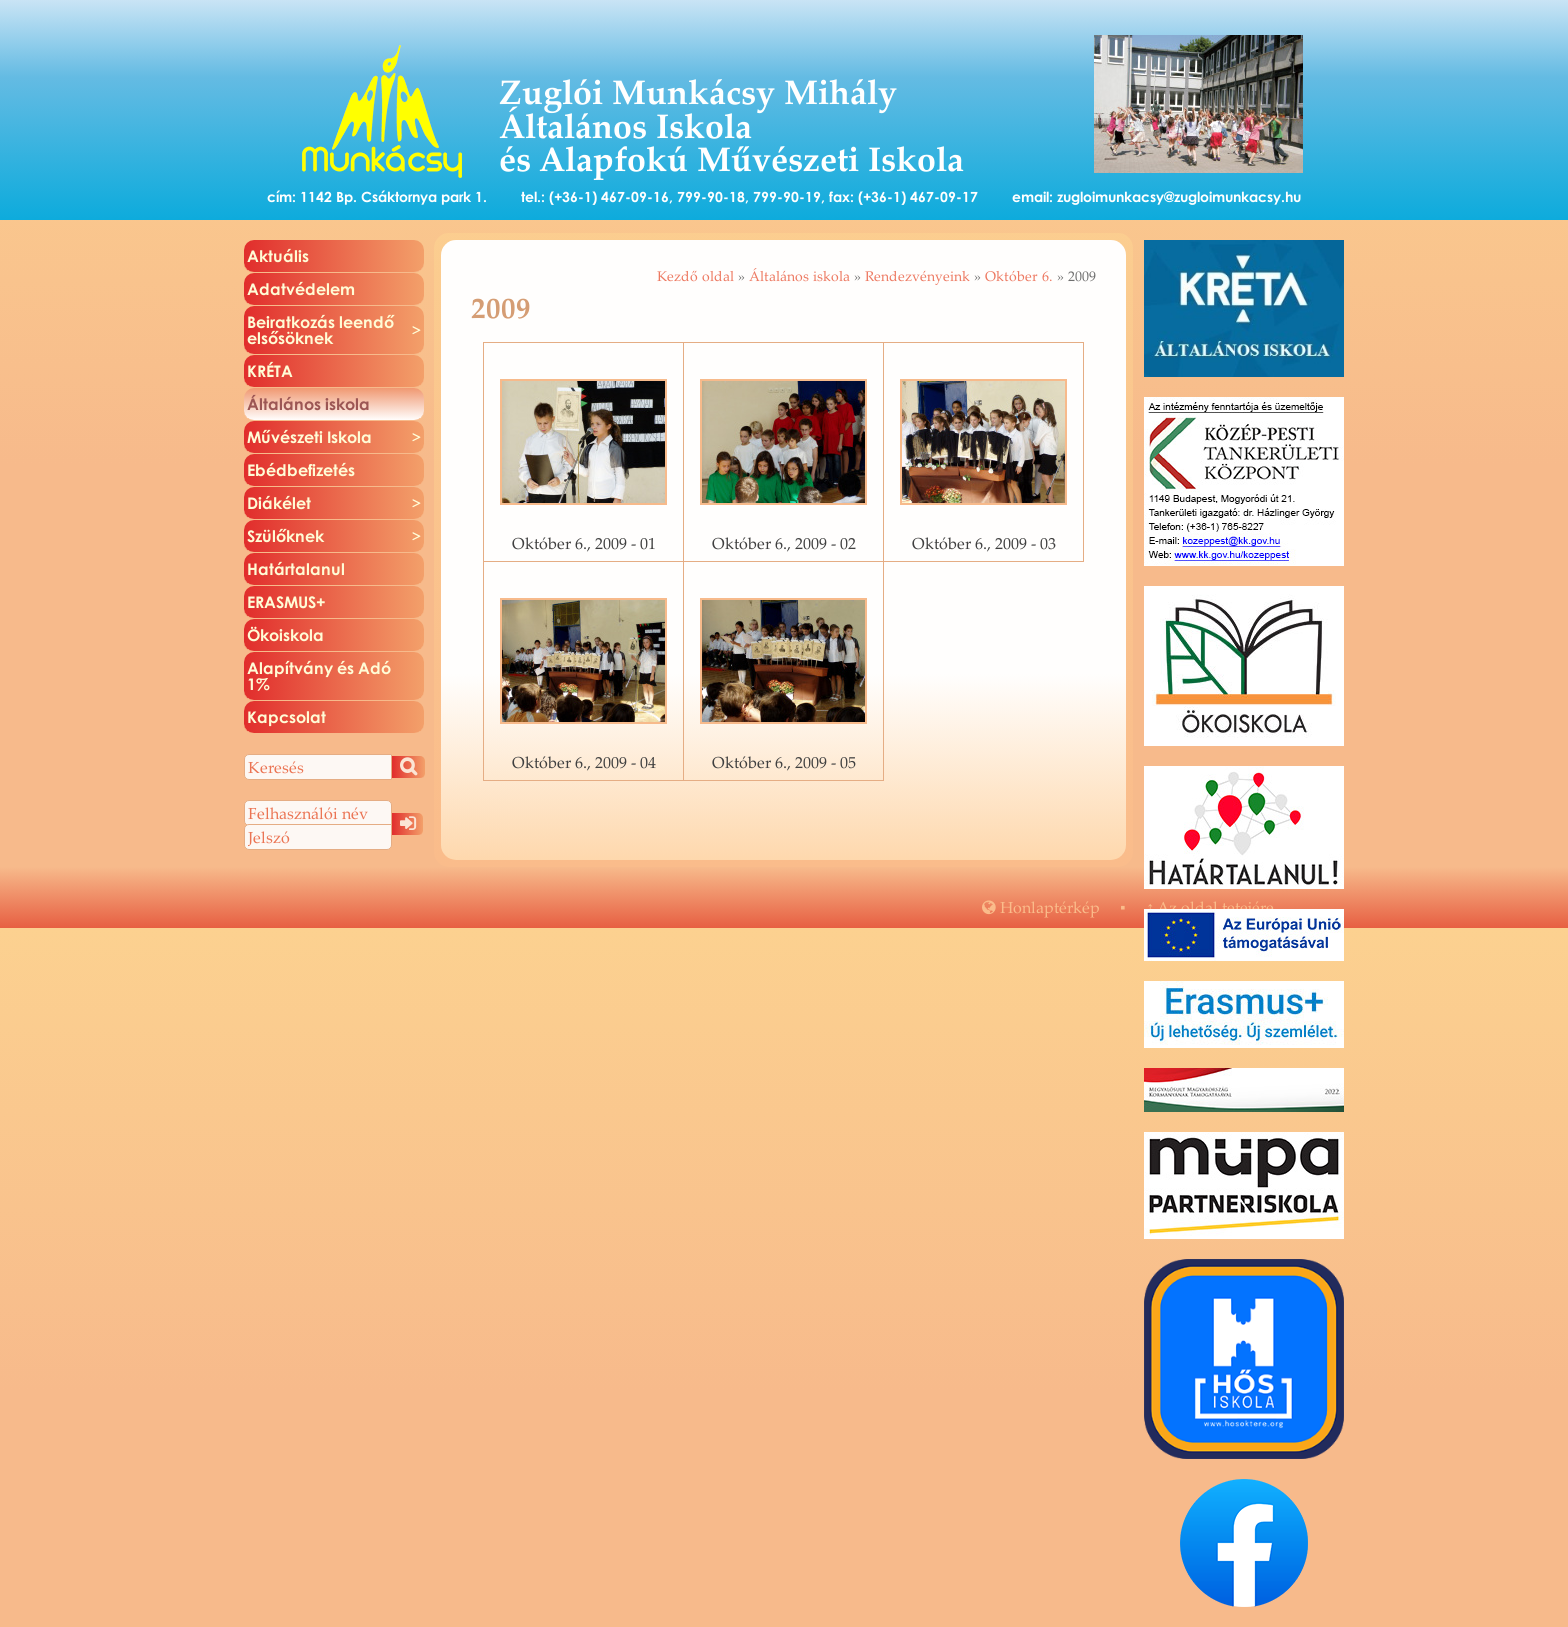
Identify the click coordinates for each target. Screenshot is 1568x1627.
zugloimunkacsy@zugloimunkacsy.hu (1179, 196)
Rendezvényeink (917, 276)
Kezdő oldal (695, 276)
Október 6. (1019, 276)
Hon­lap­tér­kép (1041, 907)
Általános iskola (799, 276)
